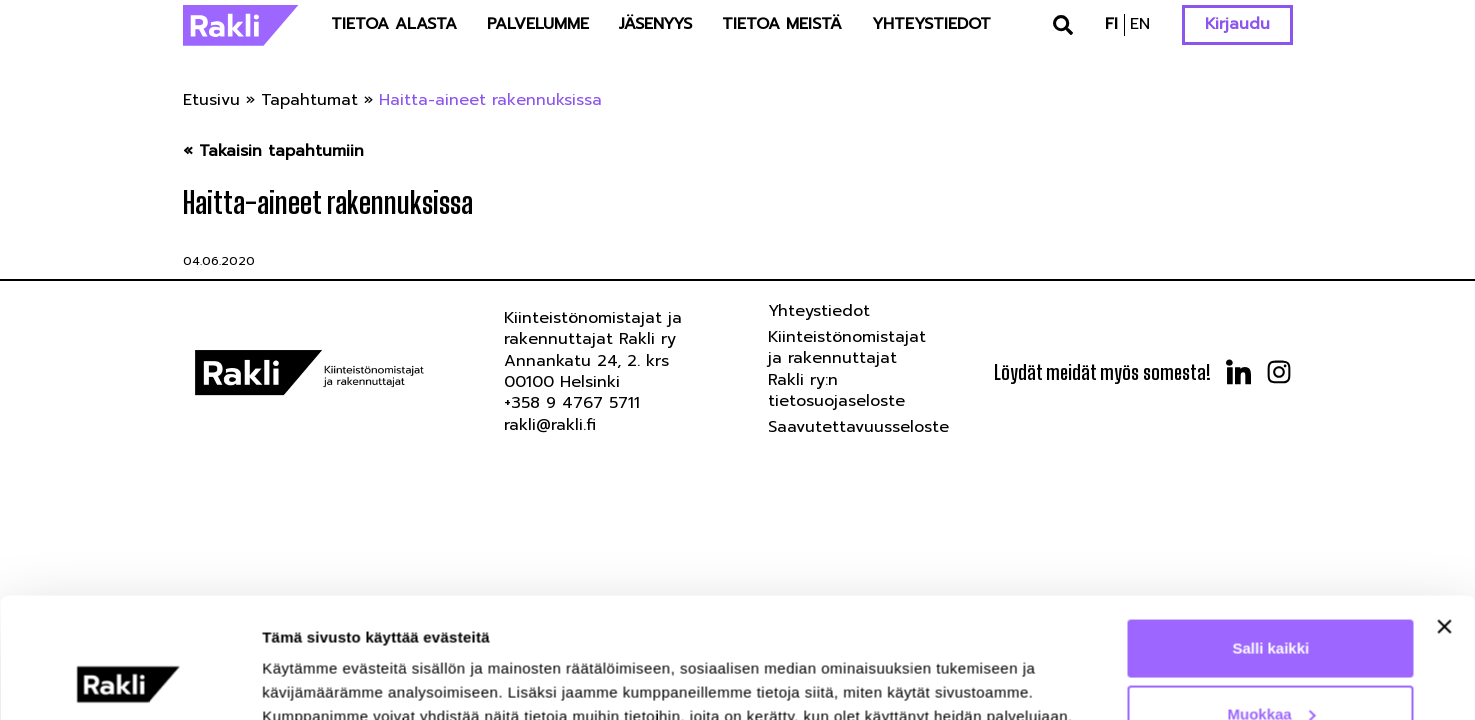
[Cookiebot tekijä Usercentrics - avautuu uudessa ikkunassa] (129, 681)
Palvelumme (538, 24)
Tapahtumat (309, 100)
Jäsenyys (655, 24)
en (1140, 24)
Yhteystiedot (931, 24)
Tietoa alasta (394, 24)
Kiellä (1271, 666)
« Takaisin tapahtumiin (273, 151)
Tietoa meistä (782, 24)
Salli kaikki (1271, 535)
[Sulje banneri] (1444, 514)
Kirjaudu (1237, 24)
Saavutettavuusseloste (858, 427)
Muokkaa (1272, 601)
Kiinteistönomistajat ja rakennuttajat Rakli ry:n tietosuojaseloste (847, 369)
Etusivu (211, 100)
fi (1111, 24)
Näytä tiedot (305, 658)
